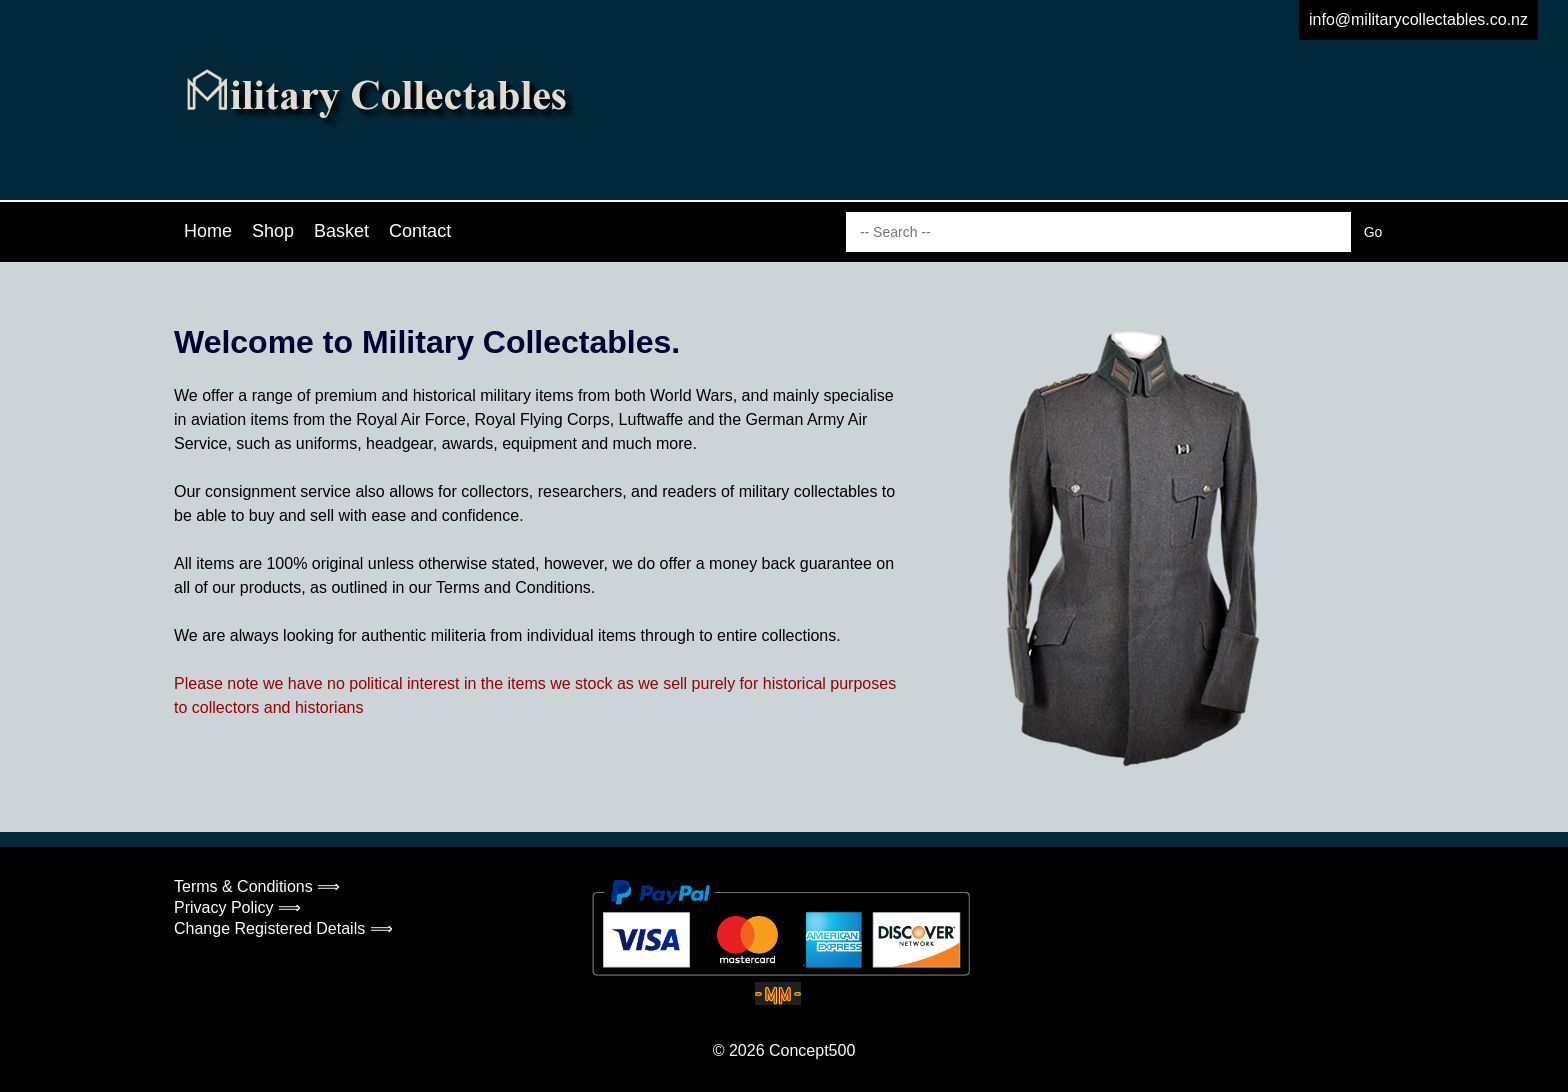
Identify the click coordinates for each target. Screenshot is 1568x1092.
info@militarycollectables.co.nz (1418, 19)
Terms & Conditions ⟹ (257, 886)
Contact (420, 231)
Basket (341, 231)
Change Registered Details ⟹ (283, 928)
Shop (273, 231)
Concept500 (812, 1050)
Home (208, 231)
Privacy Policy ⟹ (237, 907)
